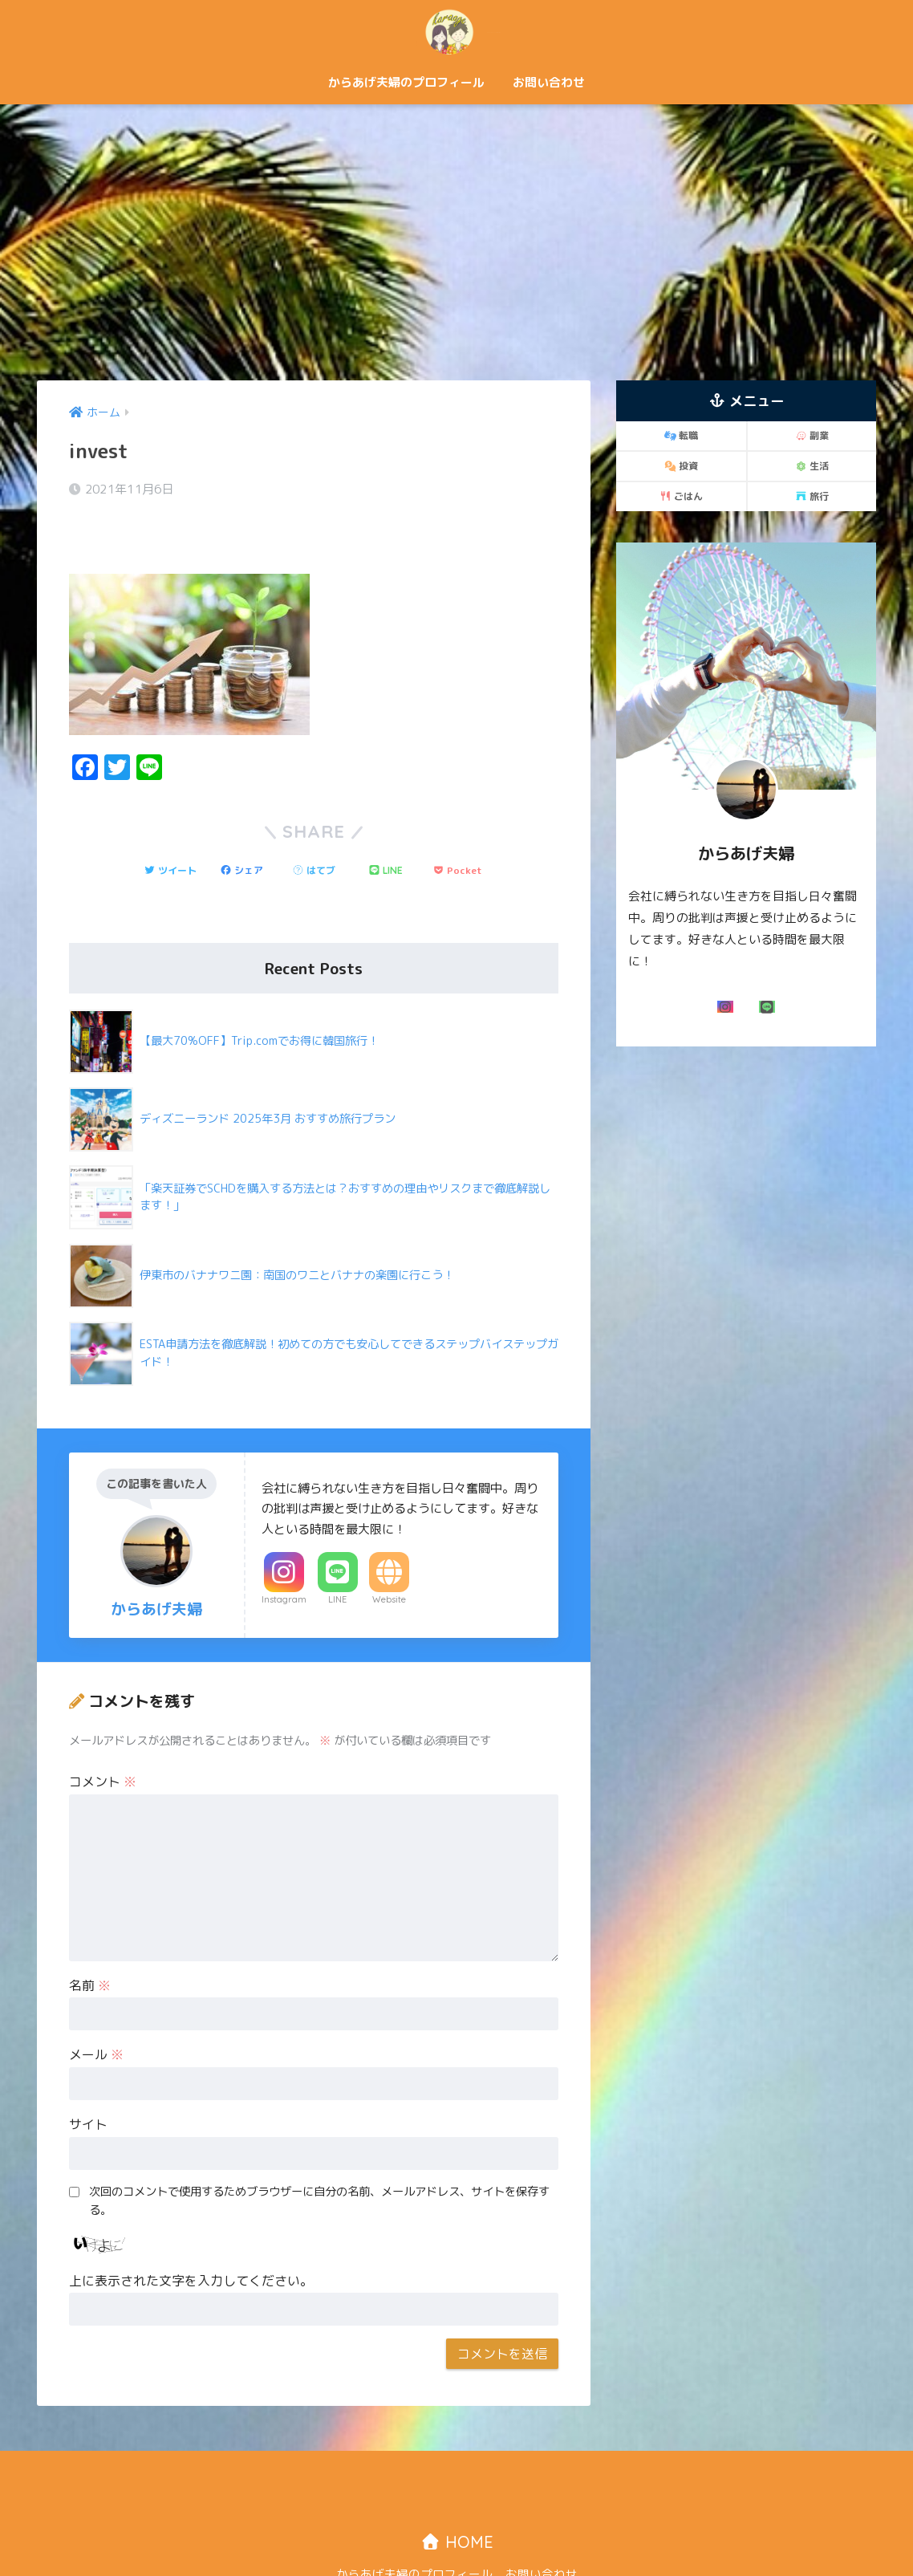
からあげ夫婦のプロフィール (406, 82)
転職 (681, 435)
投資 (681, 466)
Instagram (284, 1555)
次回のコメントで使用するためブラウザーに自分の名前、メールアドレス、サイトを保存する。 (319, 2156)
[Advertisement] (456, 242)
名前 (90, 1941)
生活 (812, 466)
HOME (456, 2498)
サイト (88, 2080)
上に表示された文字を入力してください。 (191, 2236)
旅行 (812, 496)
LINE (337, 1555)
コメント (102, 1737)
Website (389, 1555)
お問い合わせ (549, 82)
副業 (812, 435)
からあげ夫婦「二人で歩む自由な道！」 (456, 31)
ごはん (681, 496)
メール (96, 2010)
